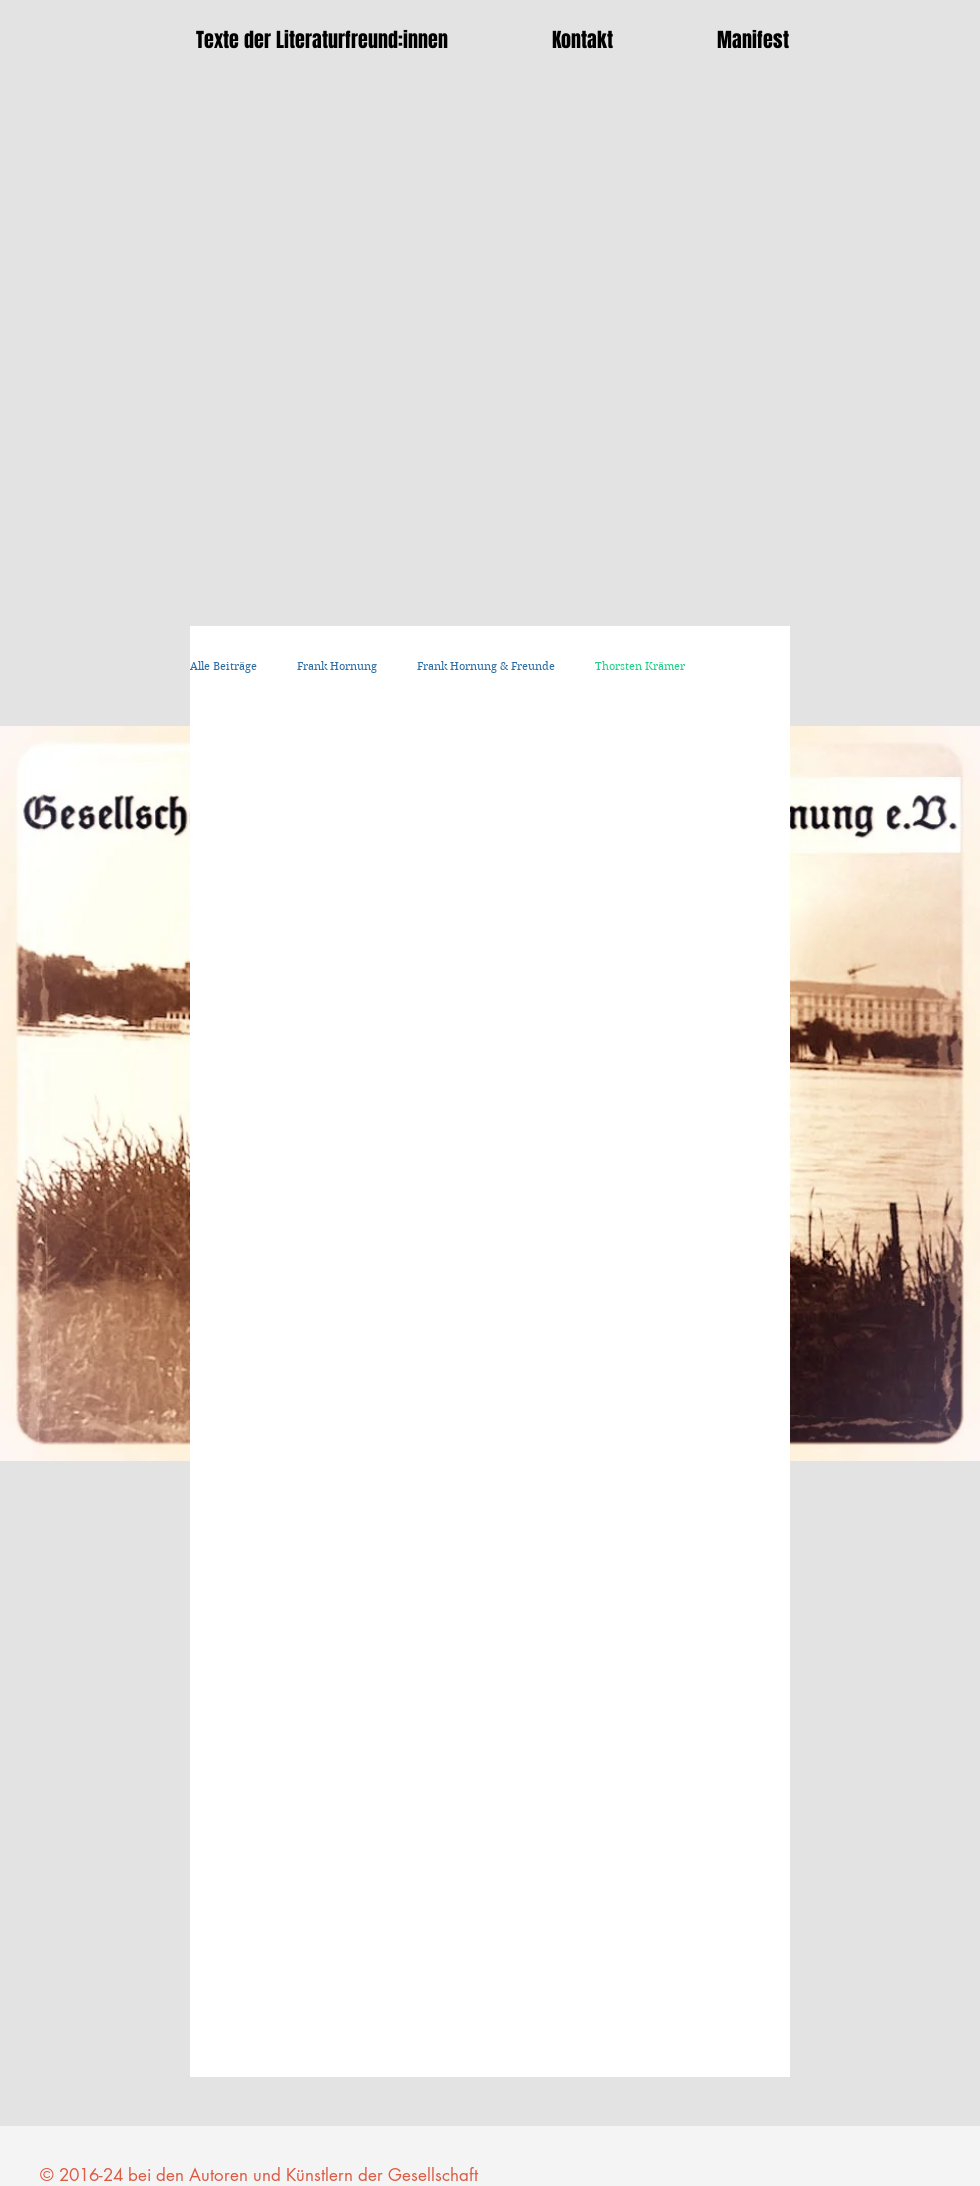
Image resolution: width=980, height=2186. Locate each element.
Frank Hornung (337, 666)
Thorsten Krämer (640, 666)
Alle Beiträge (223, 666)
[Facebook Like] (785, 2116)
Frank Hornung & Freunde (486, 666)
